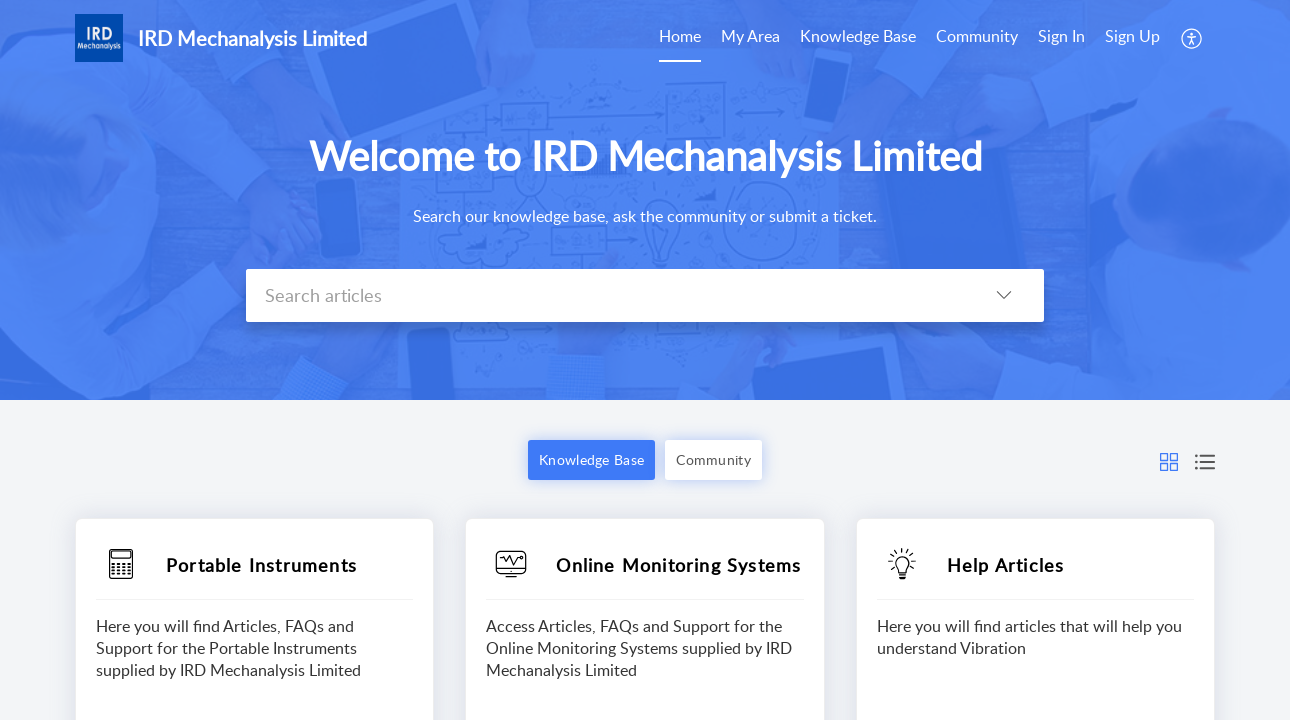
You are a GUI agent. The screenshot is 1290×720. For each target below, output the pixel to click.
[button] (1192, 38)
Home (680, 36)
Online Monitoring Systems (678, 565)
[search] (605, 295)
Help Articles (1006, 565)
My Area (750, 36)
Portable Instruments (261, 565)
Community (977, 36)
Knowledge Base (858, 36)
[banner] (645, 200)
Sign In (1061, 36)
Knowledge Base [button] (591, 459)
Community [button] (713, 459)
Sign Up (1132, 36)
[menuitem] (680, 38)
